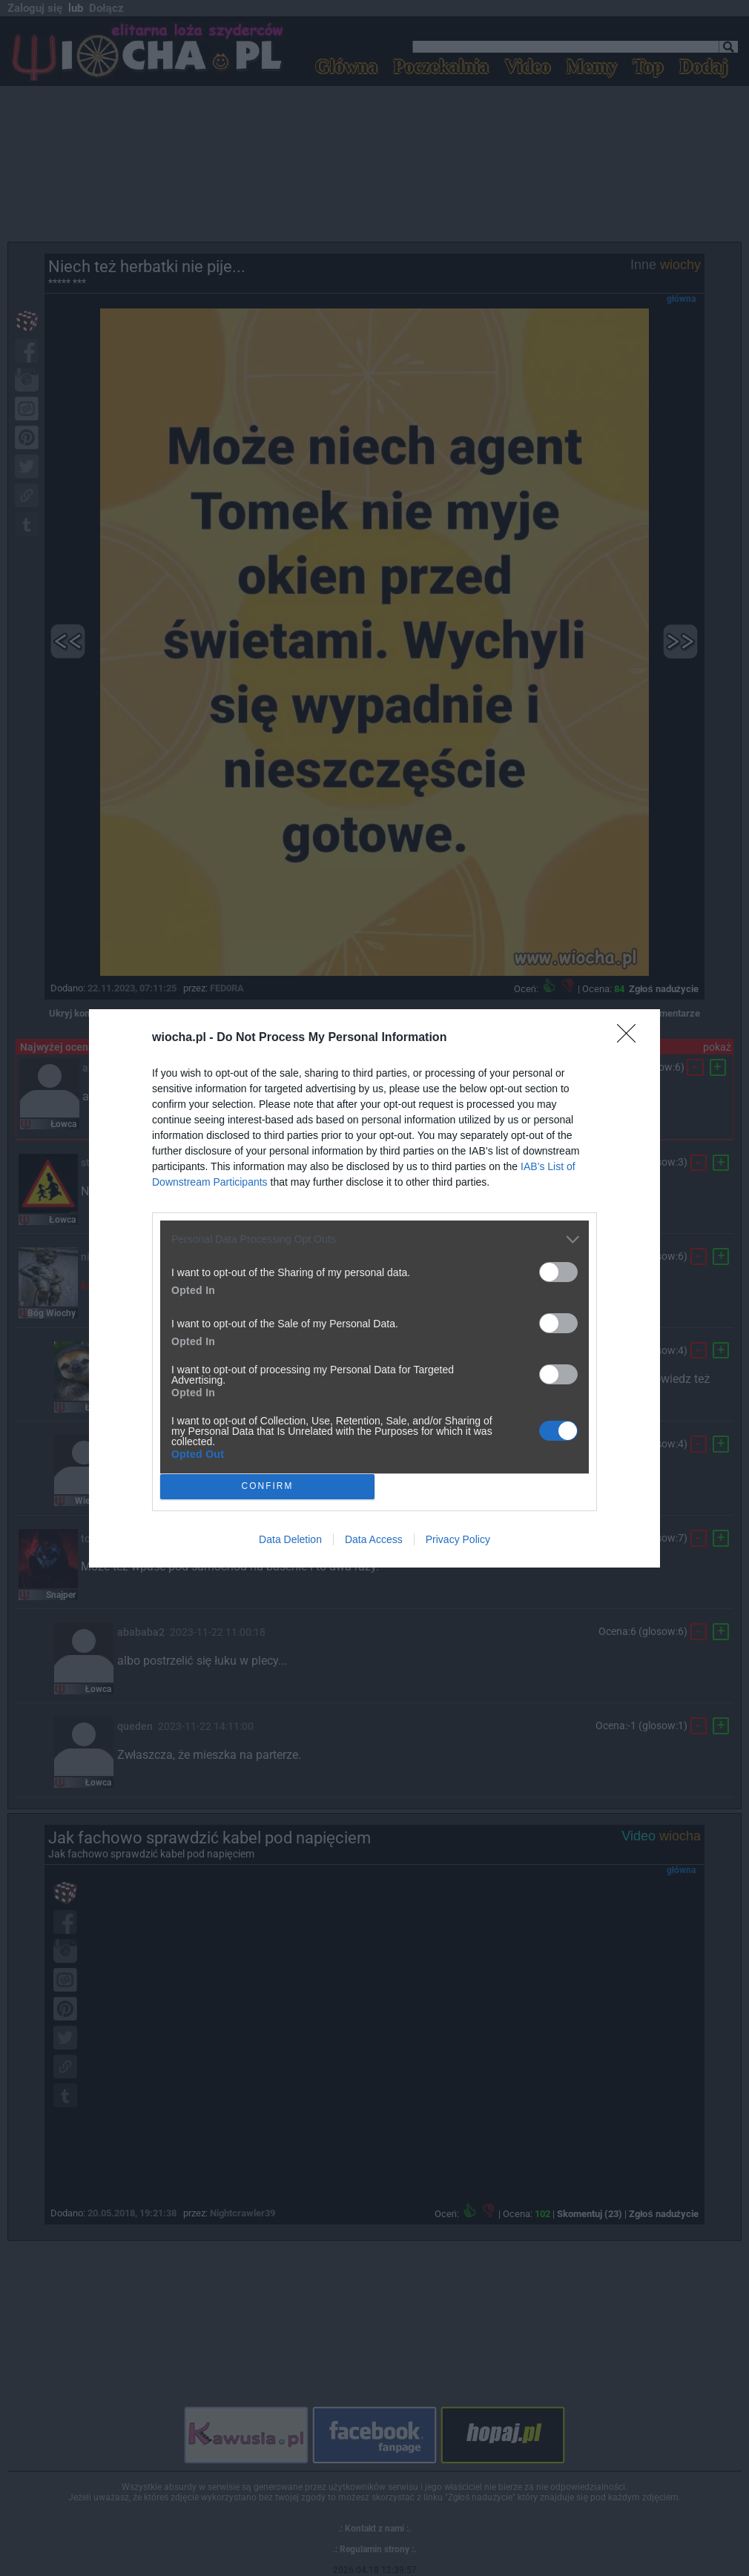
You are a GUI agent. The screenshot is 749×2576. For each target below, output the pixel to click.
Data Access (374, 1539)
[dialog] (374, 1288)
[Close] (631, 1038)
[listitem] (374, 1239)
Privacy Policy (458, 1539)
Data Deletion (290, 1539)
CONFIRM (267, 1486)
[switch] (558, 1272)
